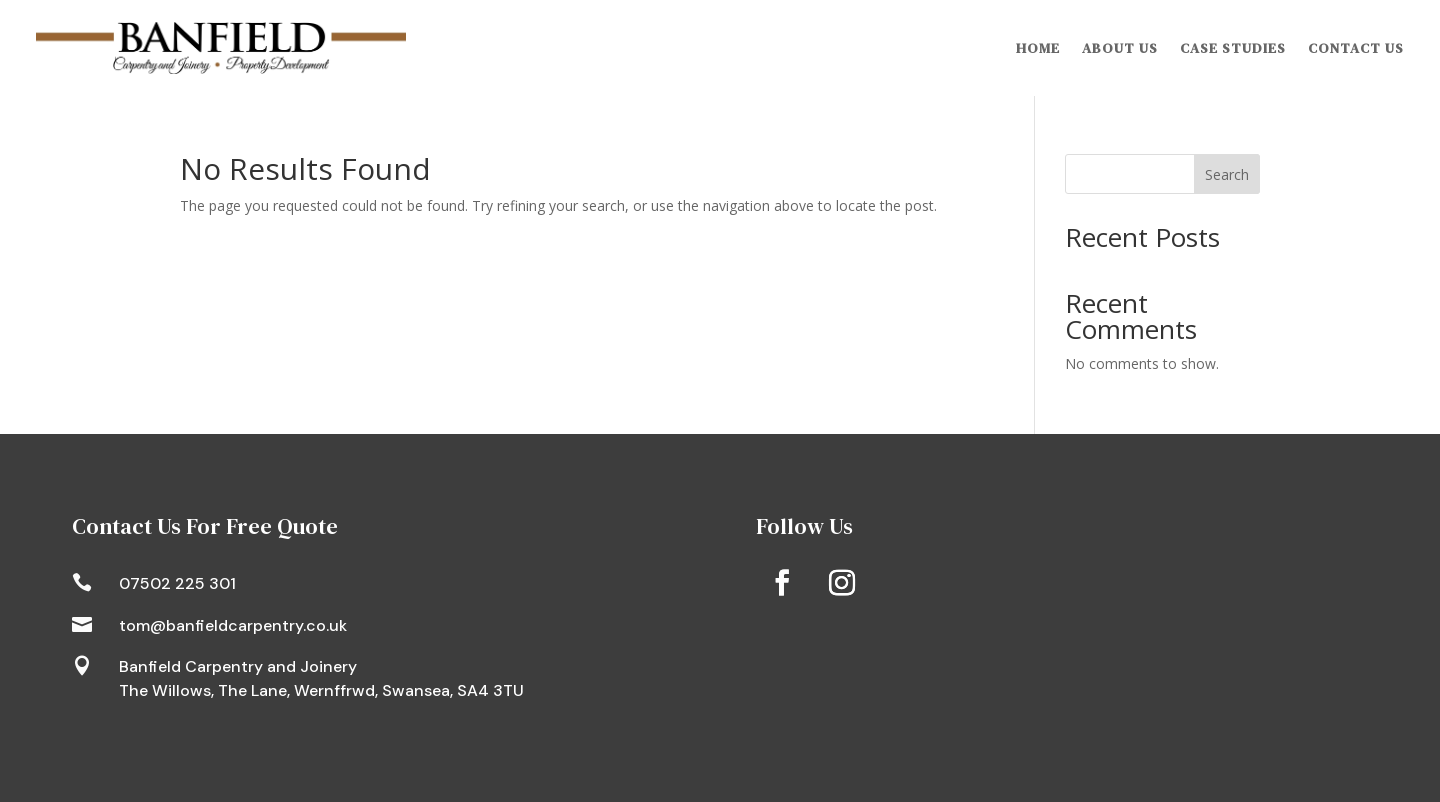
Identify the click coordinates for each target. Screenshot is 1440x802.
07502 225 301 (177, 583)
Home (1038, 48)
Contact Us (1356, 48)
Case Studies (1233, 48)
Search (1227, 174)
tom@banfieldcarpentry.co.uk (233, 625)
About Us (1120, 48)
